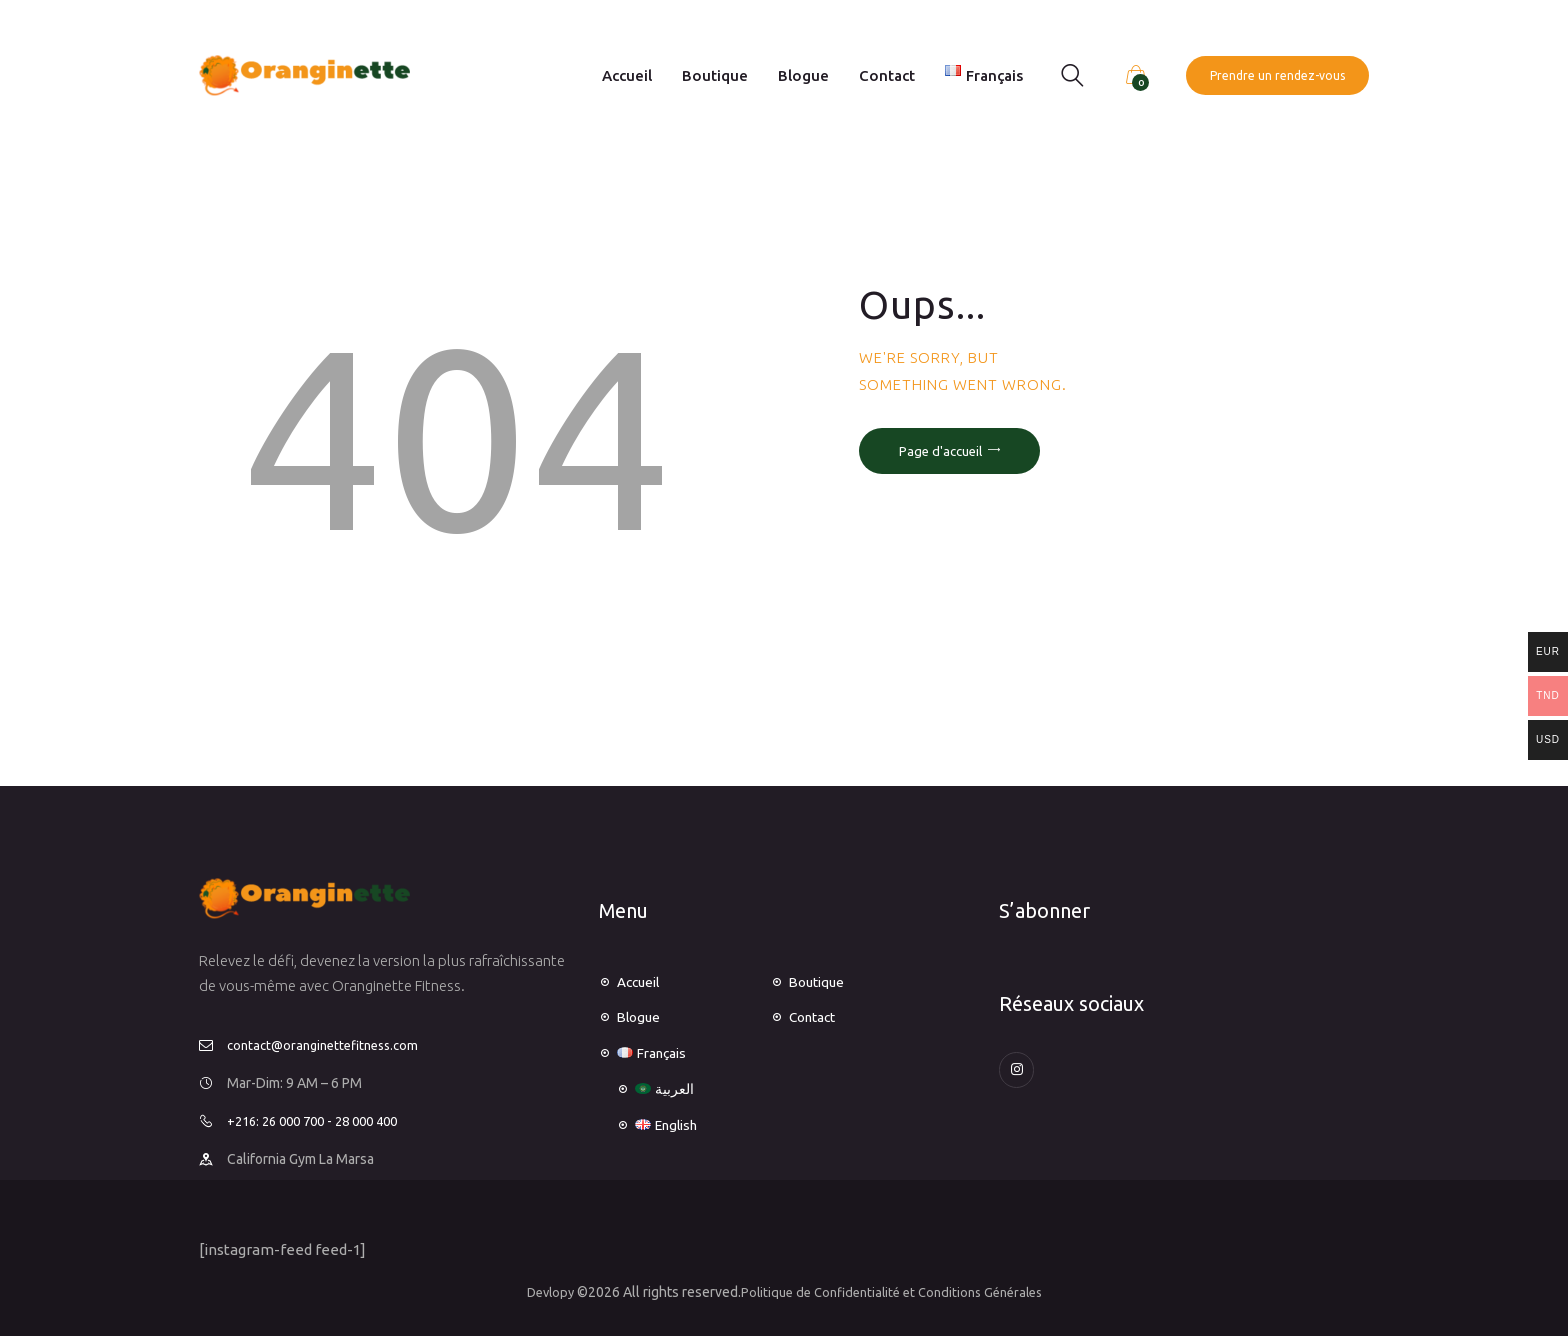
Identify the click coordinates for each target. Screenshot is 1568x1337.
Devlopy (539, 1292)
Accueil (641, 981)
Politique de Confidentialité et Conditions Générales (893, 1292)
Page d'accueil (940, 451)
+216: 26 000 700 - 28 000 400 (321, 1121)
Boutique (820, 981)
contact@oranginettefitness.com (330, 1045)
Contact (816, 1016)
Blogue (641, 1016)
